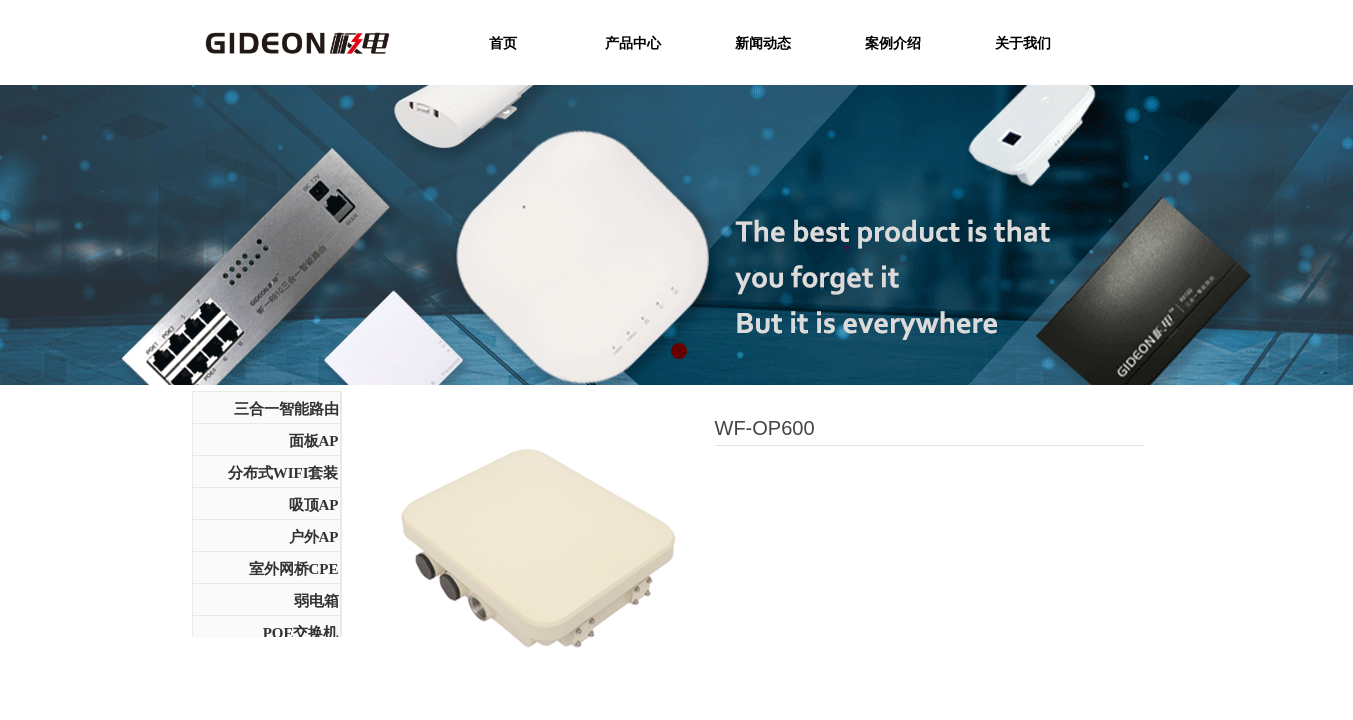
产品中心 (633, 43)
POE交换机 (301, 633)
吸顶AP (314, 505)
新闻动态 (763, 43)
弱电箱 (316, 601)
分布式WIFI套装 (283, 473)
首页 (503, 43)
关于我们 (1023, 43)
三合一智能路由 (286, 409)
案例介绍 (893, 43)
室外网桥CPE (294, 569)
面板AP (314, 441)
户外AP (314, 537)
